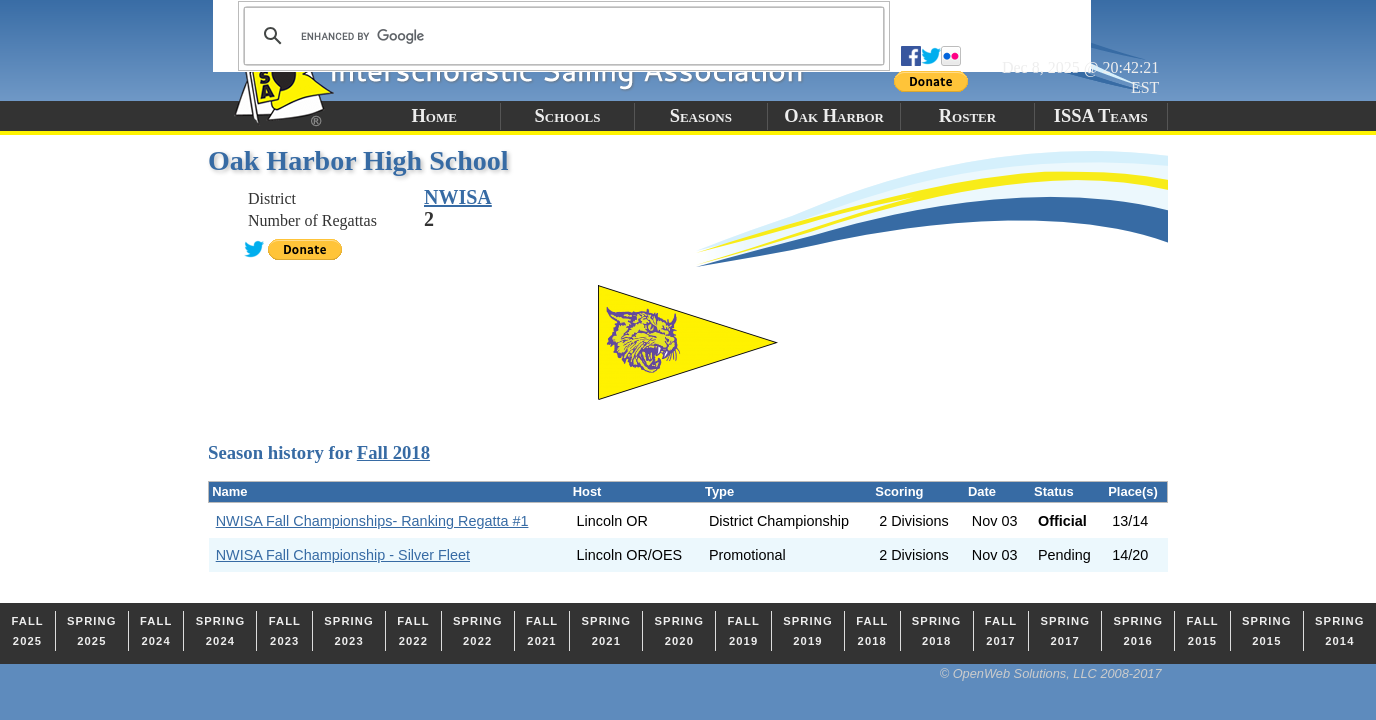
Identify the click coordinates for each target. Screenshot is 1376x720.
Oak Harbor (834, 116)
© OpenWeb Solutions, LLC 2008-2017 (1051, 673)
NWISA (458, 197)
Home (433, 116)
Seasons (701, 116)
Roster (967, 116)
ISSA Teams (1101, 116)
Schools (568, 116)
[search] (561, 36)
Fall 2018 (393, 452)
